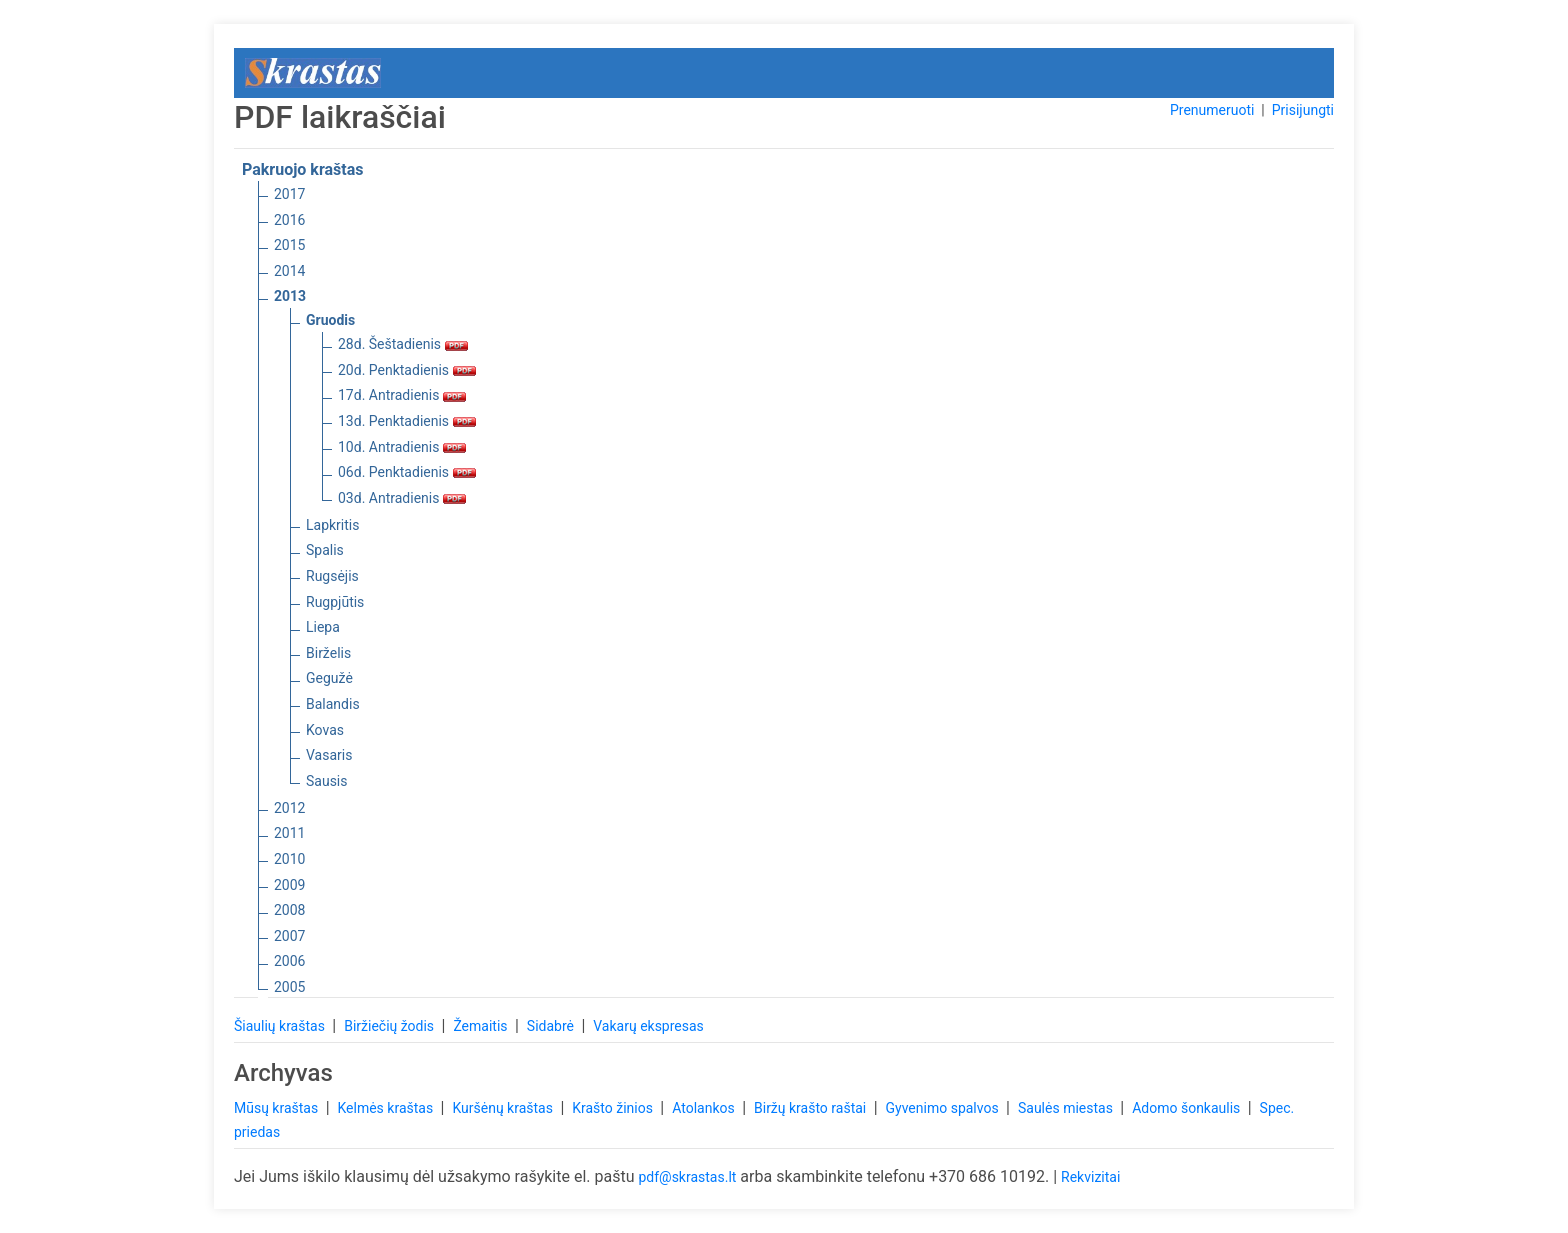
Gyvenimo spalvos (944, 1108)
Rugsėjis (332, 576)
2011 (289, 833)
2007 (289, 936)
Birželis (328, 653)
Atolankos (705, 1108)
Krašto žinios (614, 1108)
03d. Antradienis (402, 498)
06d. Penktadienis (407, 472)
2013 (290, 296)
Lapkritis (332, 525)
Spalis (325, 550)
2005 (289, 987)
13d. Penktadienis (407, 421)
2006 (289, 961)
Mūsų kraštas (278, 1108)
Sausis (327, 781)
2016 (289, 220)
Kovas (325, 730)
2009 (289, 885)
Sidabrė (552, 1026)
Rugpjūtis (335, 602)
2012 (289, 808)
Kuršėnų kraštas (504, 1108)
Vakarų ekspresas (648, 1026)
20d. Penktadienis (407, 370)
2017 (289, 194)
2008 (289, 910)
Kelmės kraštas (386, 1108)
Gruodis (330, 320)
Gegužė (329, 678)
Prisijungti (1303, 110)
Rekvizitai (1090, 1177)
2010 (289, 859)
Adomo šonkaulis (1188, 1108)
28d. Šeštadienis (403, 344)
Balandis (333, 704)
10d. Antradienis (402, 447)
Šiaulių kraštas (281, 1026)
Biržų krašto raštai (812, 1108)
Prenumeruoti (1212, 110)
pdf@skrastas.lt (687, 1177)
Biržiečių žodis (390, 1026)
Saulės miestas (1067, 1108)
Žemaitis (482, 1026)
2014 (289, 271)
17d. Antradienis (402, 395)
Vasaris (329, 755)
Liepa (323, 627)
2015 (289, 245)
